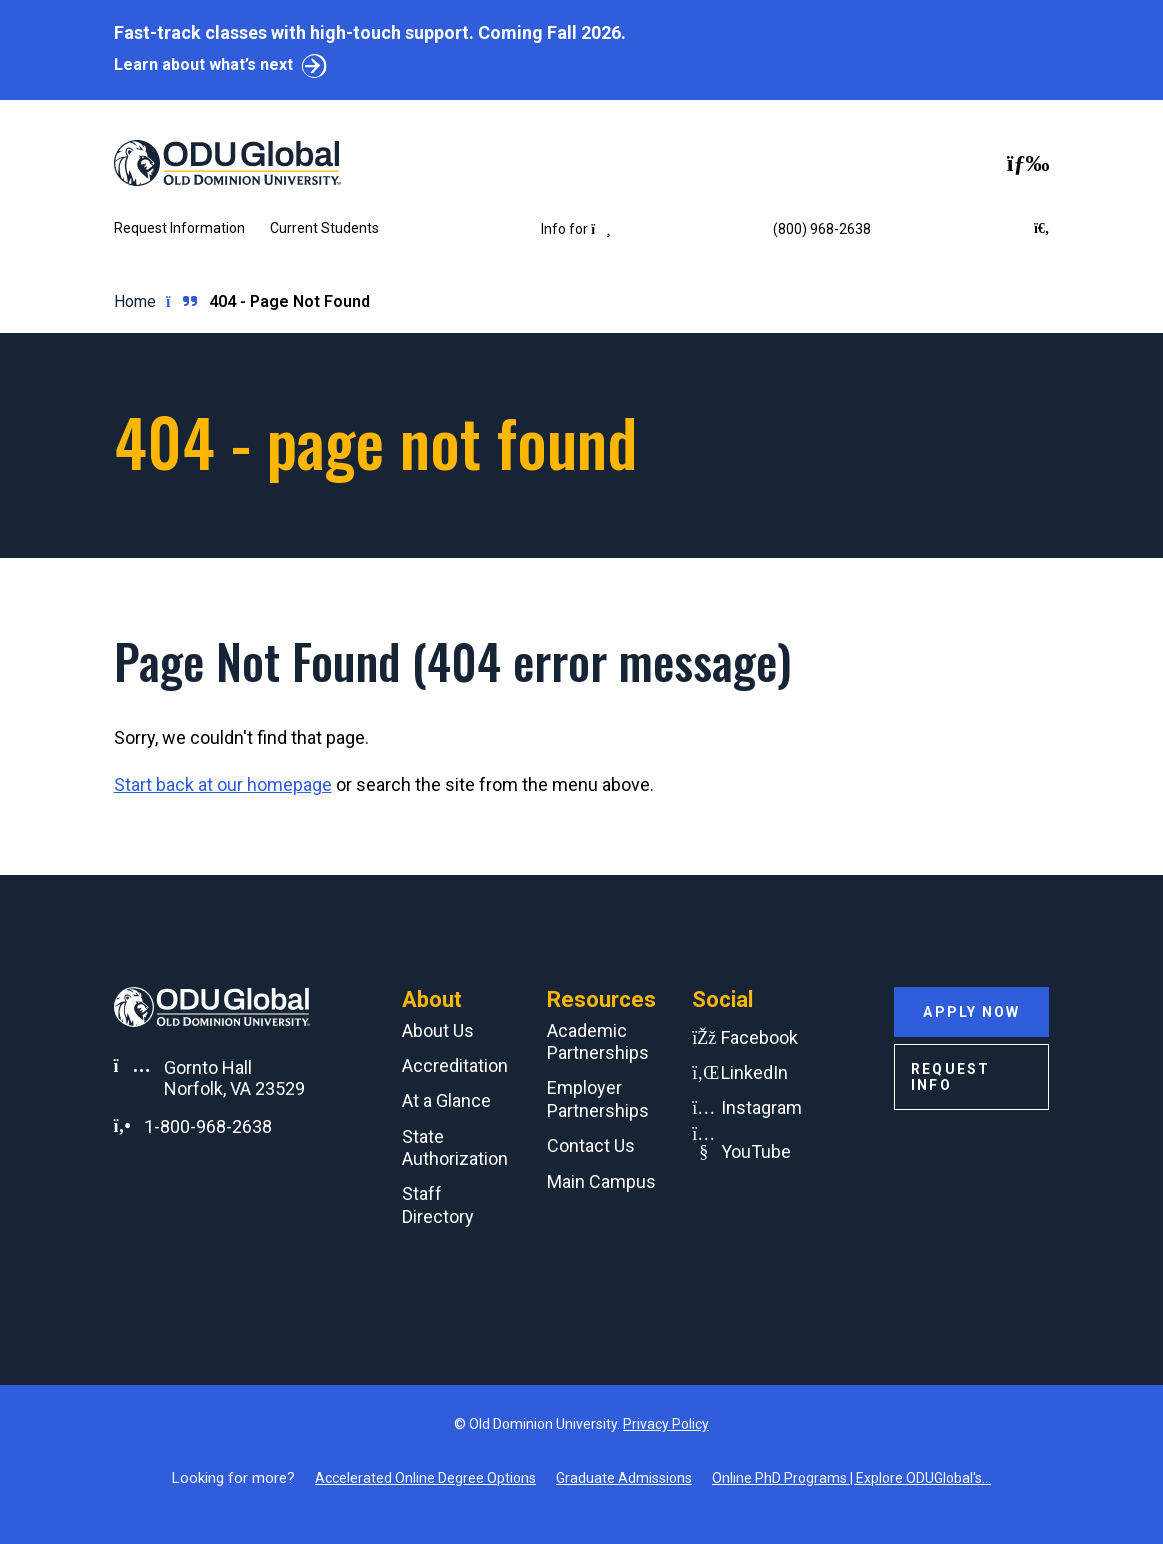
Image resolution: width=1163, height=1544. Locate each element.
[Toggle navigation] (1028, 163)
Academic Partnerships (598, 1042)
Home (135, 301)
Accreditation (455, 1065)
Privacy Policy (666, 1424)
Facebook (759, 1037)
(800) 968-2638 (822, 229)
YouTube (756, 1151)
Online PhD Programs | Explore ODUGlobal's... (851, 1478)
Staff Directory (438, 1205)
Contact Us (591, 1145)
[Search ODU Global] (1042, 229)
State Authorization (455, 1148)
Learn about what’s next (203, 64)
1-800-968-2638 (208, 1126)
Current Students (324, 228)
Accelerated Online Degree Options (425, 1478)
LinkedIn (754, 1072)
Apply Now (971, 1012)
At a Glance (446, 1100)
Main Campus (601, 1181)
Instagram (761, 1107)
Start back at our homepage (223, 784)
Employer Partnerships (598, 1099)
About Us (438, 1030)
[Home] (204, 163)
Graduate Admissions (624, 1478)
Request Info (950, 1077)
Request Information (179, 228)
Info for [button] (576, 229)
